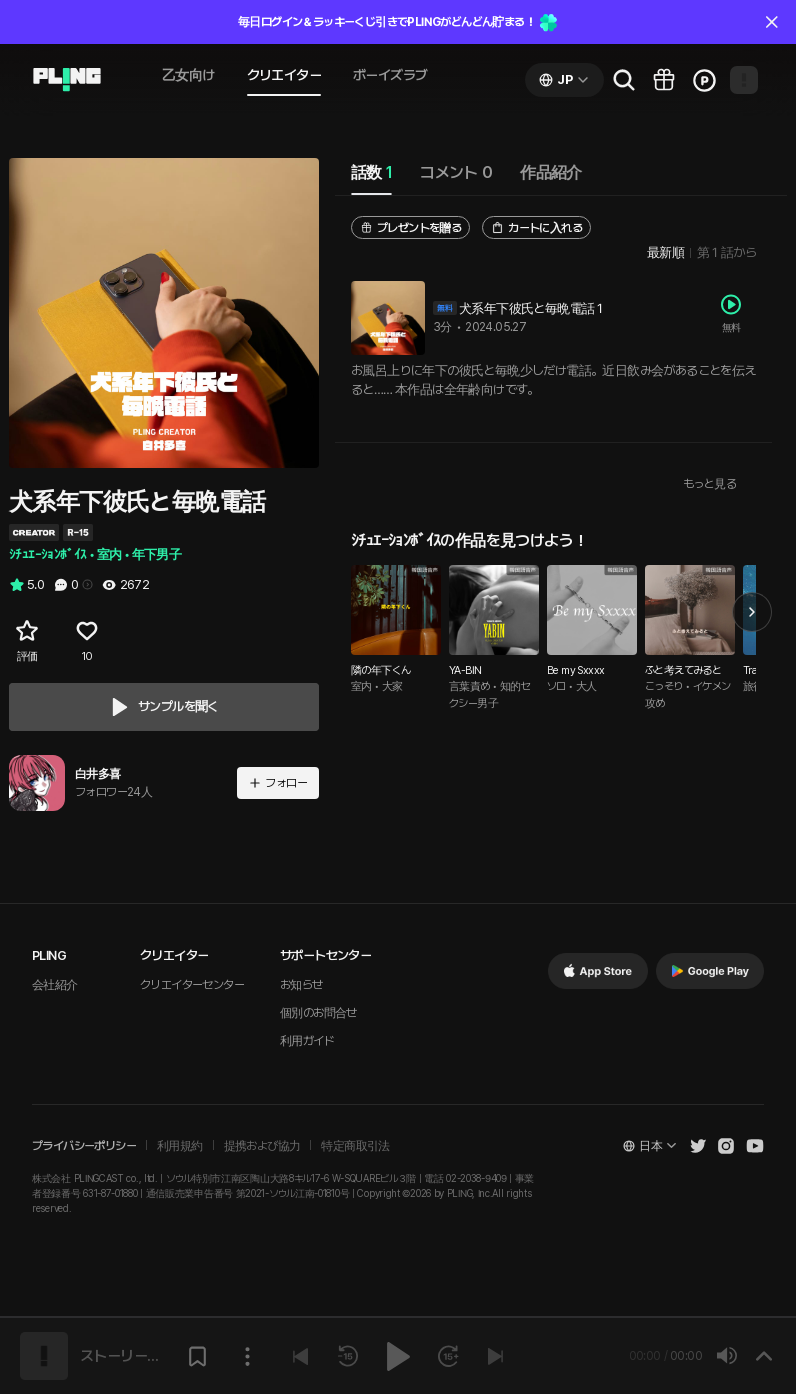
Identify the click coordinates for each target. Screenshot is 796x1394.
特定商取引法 (355, 1146)
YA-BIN (465, 670)
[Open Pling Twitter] (698, 1146)
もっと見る (709, 484)
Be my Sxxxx (575, 670)
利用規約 (180, 1146)
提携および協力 (262, 1146)
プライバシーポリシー (84, 1146)
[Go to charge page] (704, 80)
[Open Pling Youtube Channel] (755, 1146)
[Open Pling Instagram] (726, 1146)
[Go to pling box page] (664, 80)
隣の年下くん (380, 670)
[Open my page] (744, 80)
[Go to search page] (624, 80)
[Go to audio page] (67, 80)
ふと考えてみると (683, 670)
